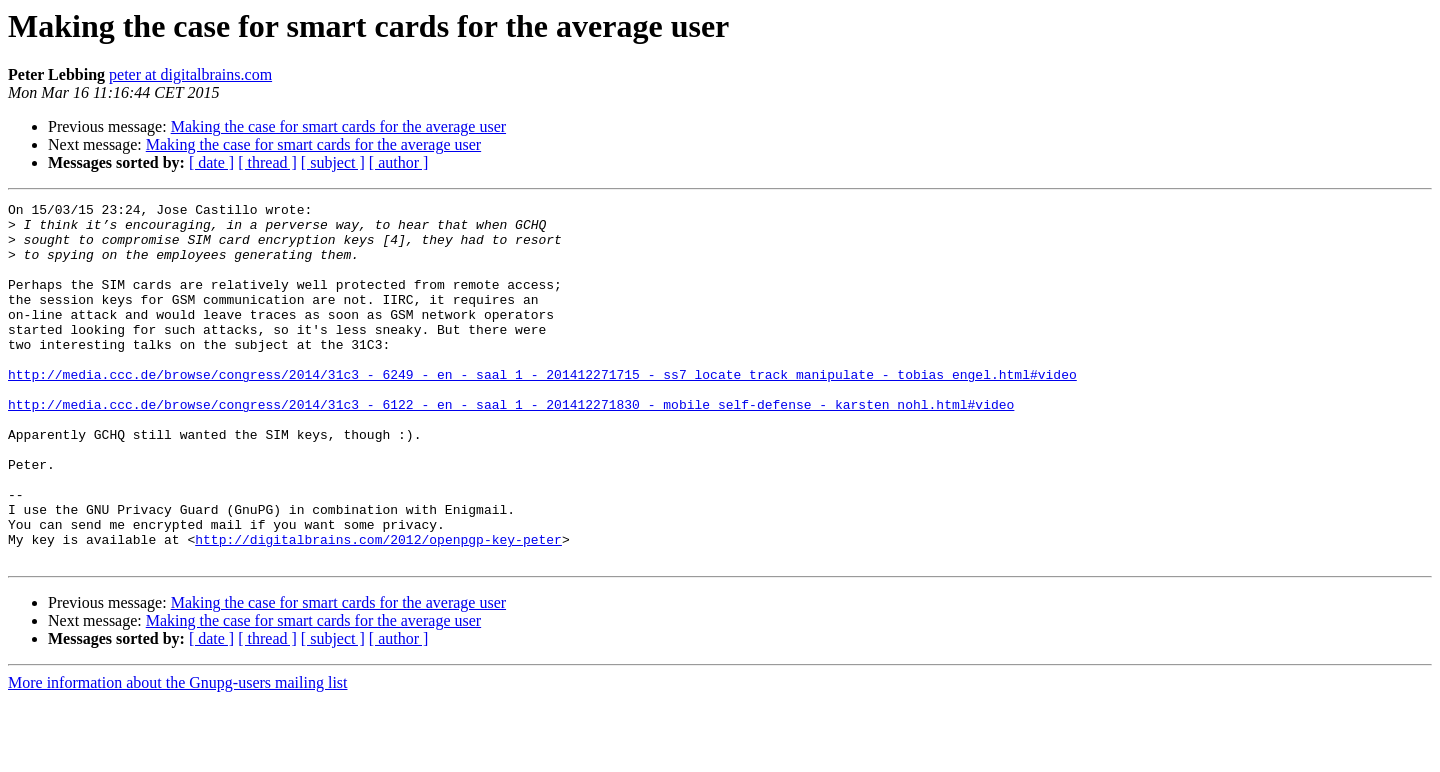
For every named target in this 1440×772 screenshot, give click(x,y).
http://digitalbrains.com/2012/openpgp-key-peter (378, 608)
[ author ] (399, 162)
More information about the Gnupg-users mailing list (178, 754)
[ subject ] (333, 162)
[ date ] (211, 162)
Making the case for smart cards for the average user (338, 126)
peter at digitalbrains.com (190, 74)
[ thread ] (267, 162)
